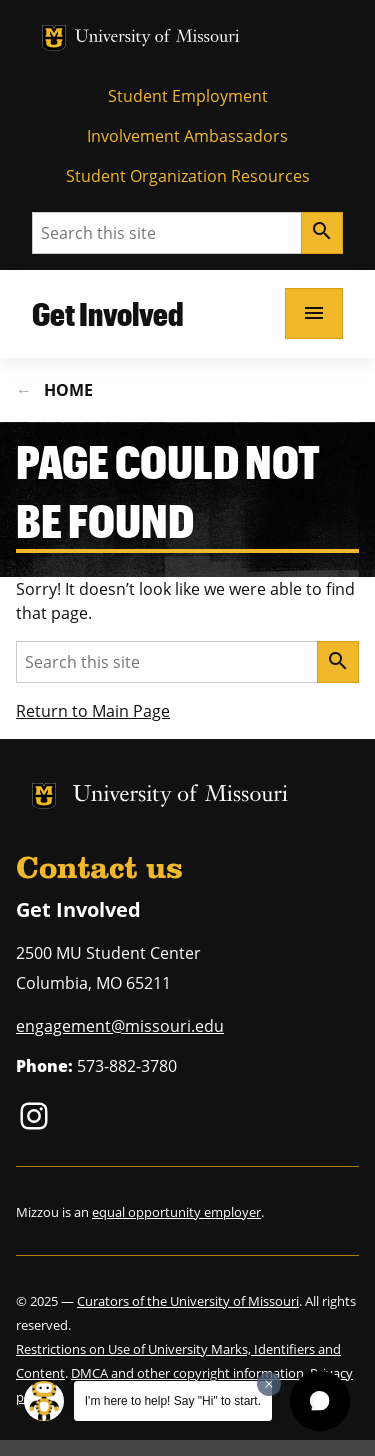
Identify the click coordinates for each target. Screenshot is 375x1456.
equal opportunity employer (176, 1212)
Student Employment (188, 96)
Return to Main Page (93, 711)
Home (68, 390)
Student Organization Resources (188, 176)
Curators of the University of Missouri (188, 1301)
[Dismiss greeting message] (269, 1384)
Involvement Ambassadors (187, 136)
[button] (320, 1401)
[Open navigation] (314, 313)
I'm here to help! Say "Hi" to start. (173, 1401)
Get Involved (107, 313)
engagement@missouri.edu (120, 1026)
